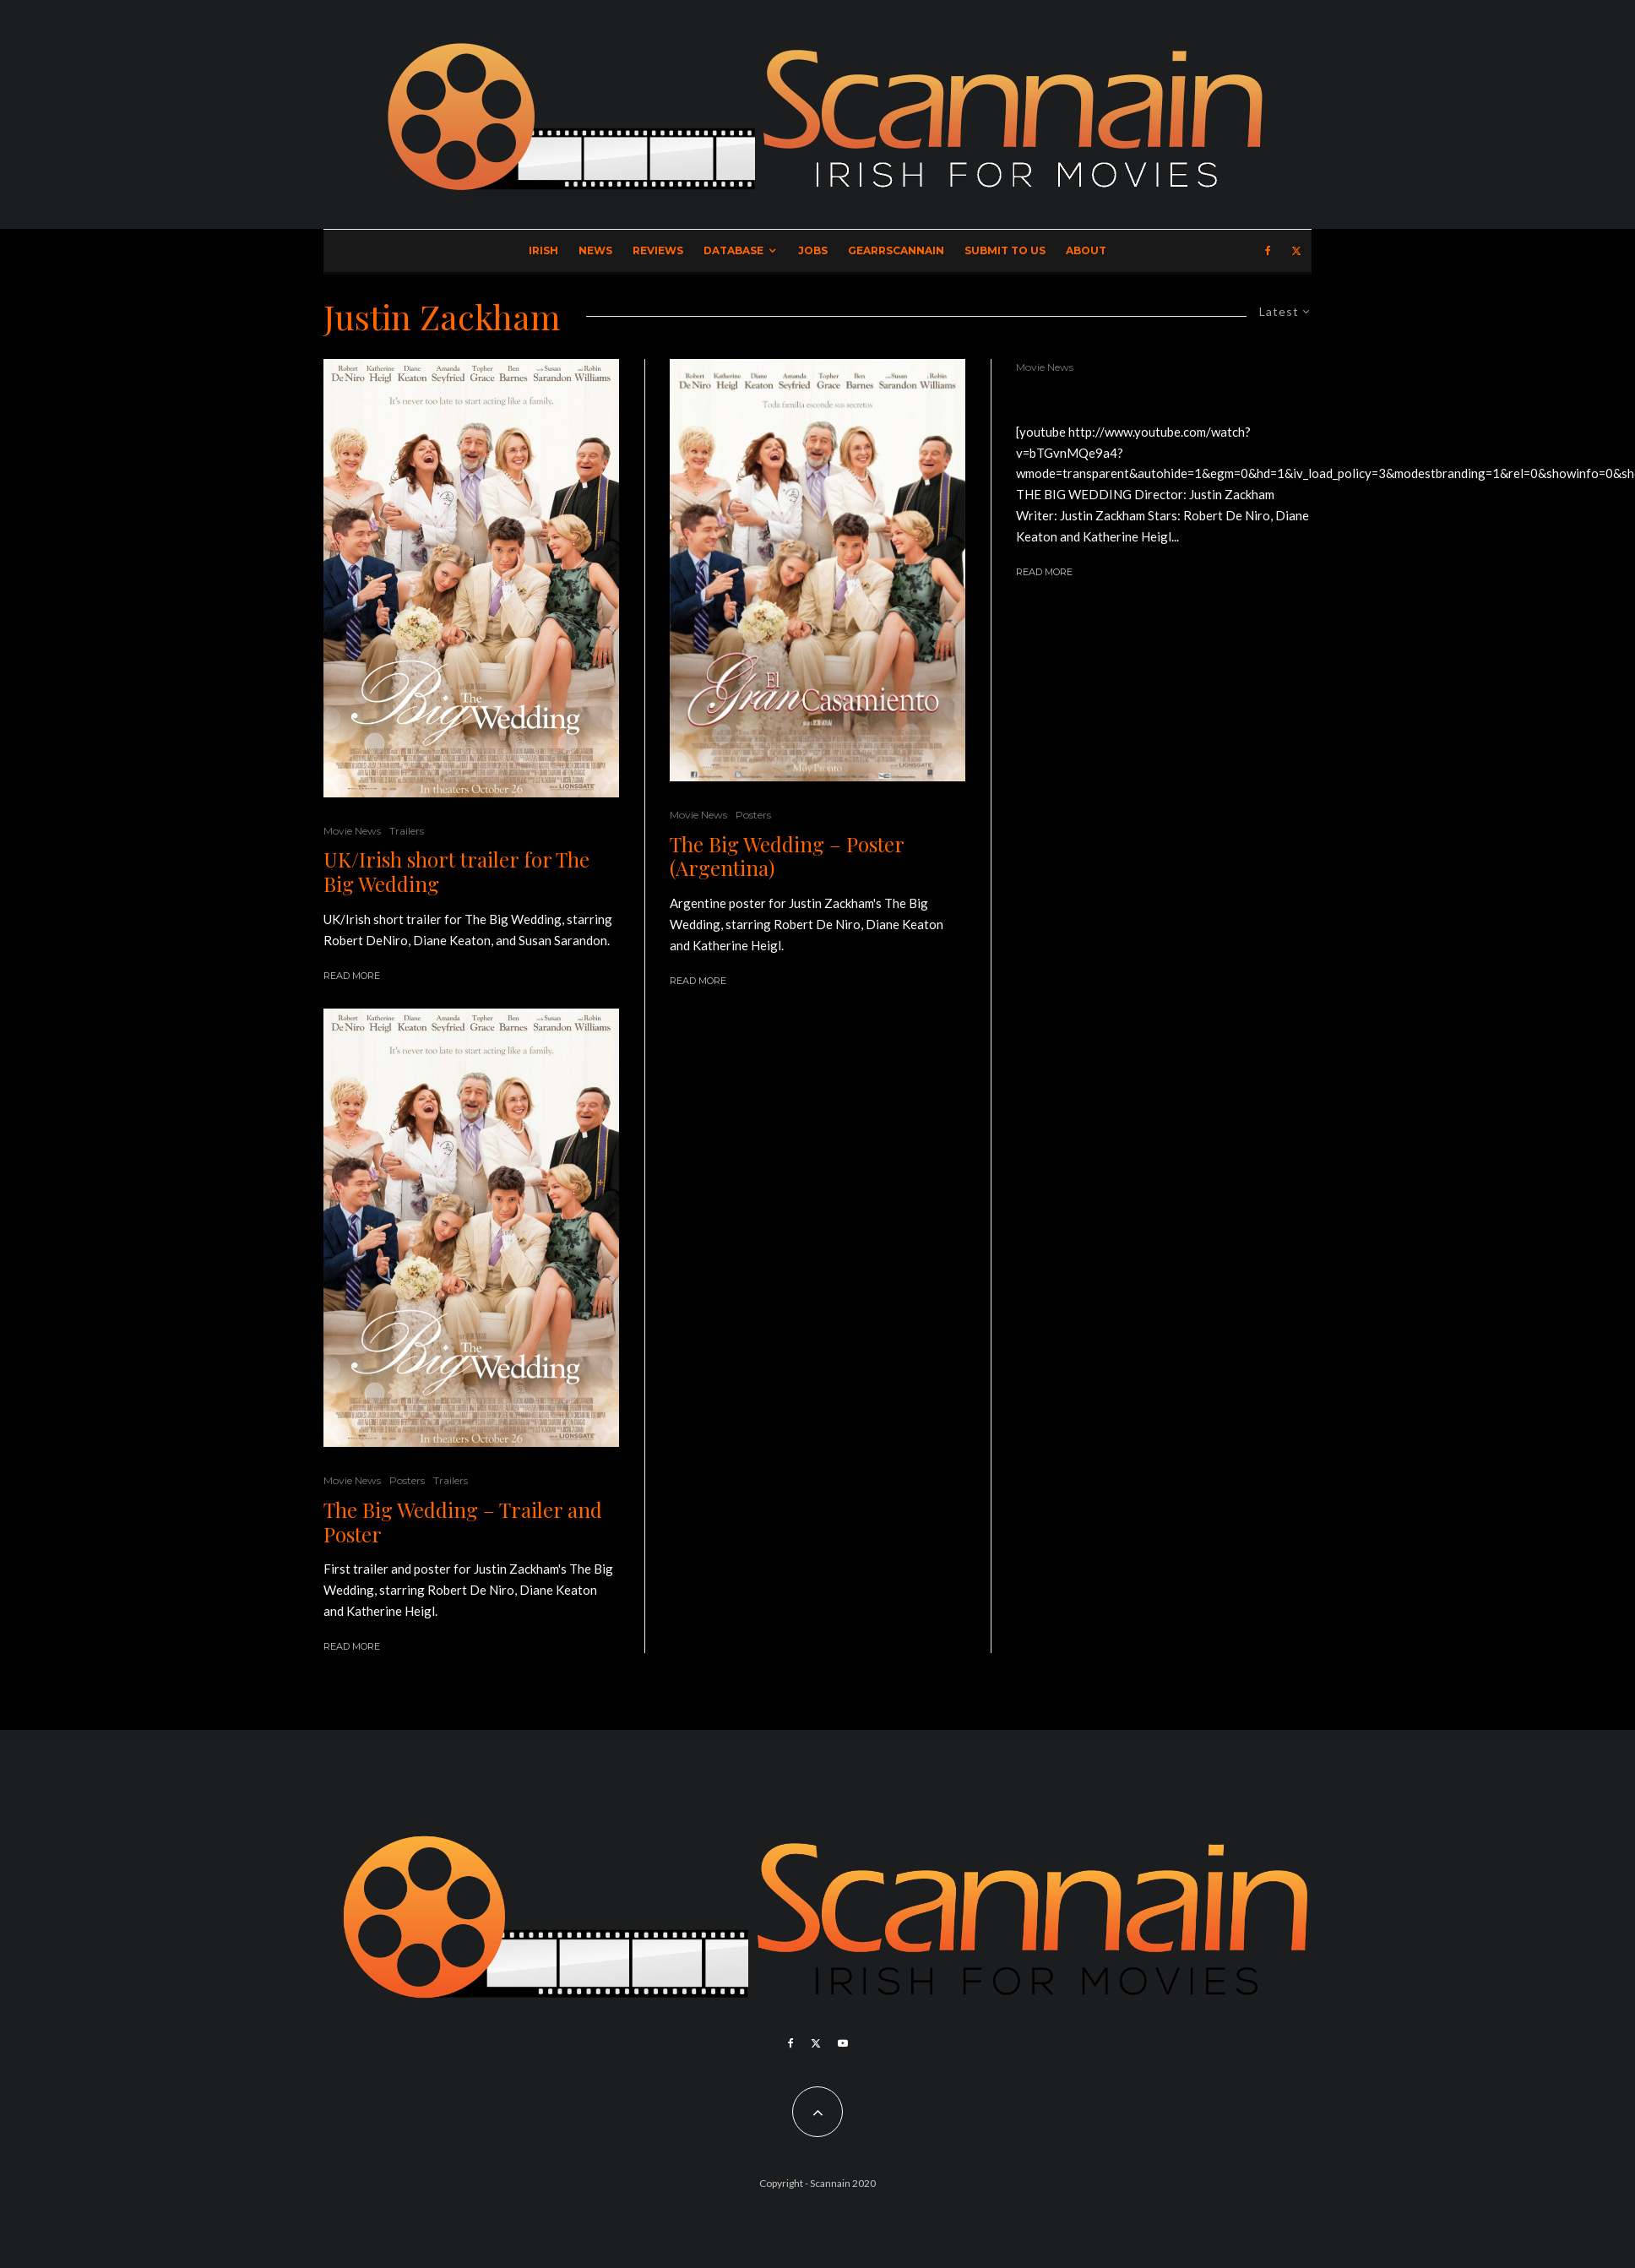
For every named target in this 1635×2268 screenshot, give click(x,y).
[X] (1296, 251)
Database (733, 250)
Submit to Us (1005, 250)
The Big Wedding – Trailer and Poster (462, 1522)
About (1086, 250)
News (595, 250)
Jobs (813, 250)
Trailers (406, 830)
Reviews (658, 250)
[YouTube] (842, 2043)
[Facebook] (1268, 251)
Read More (351, 976)
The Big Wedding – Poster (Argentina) (787, 856)
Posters (407, 1480)
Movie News (352, 830)
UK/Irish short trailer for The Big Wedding (456, 871)
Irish (543, 250)
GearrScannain (896, 250)
